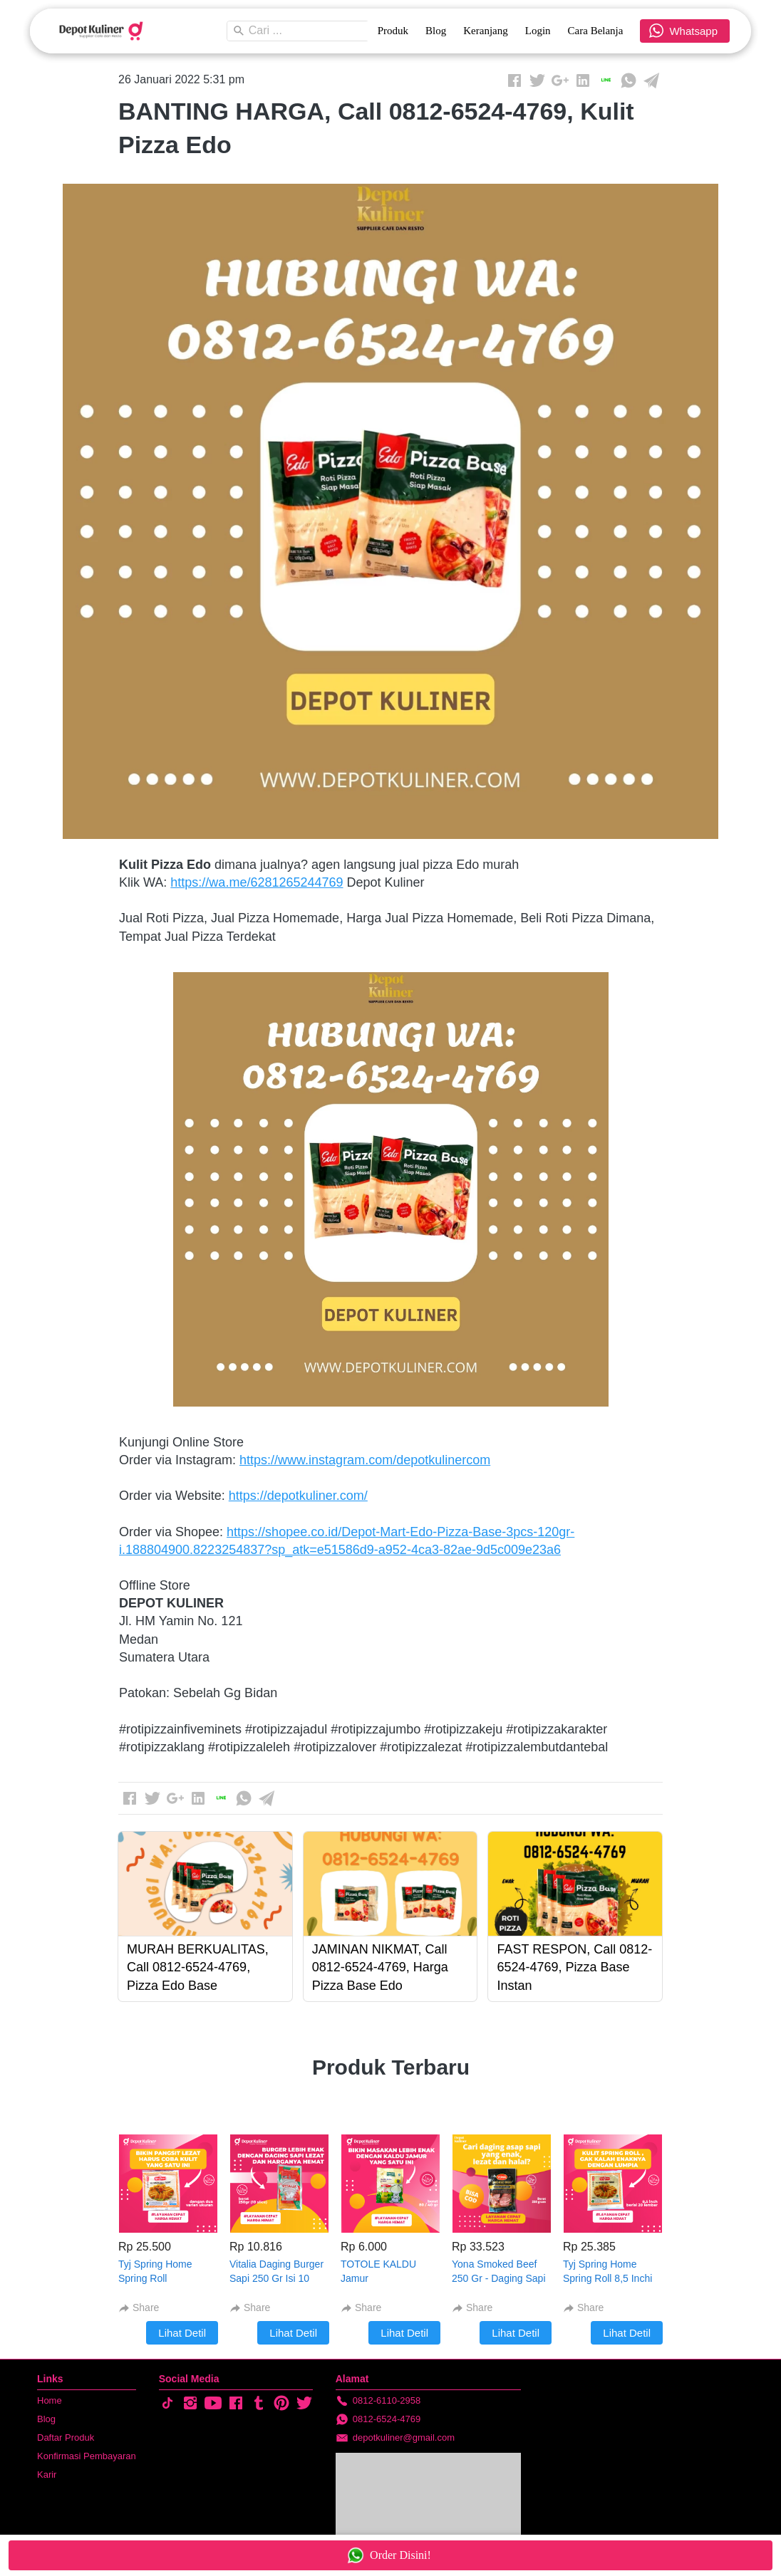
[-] (167, 2403)
